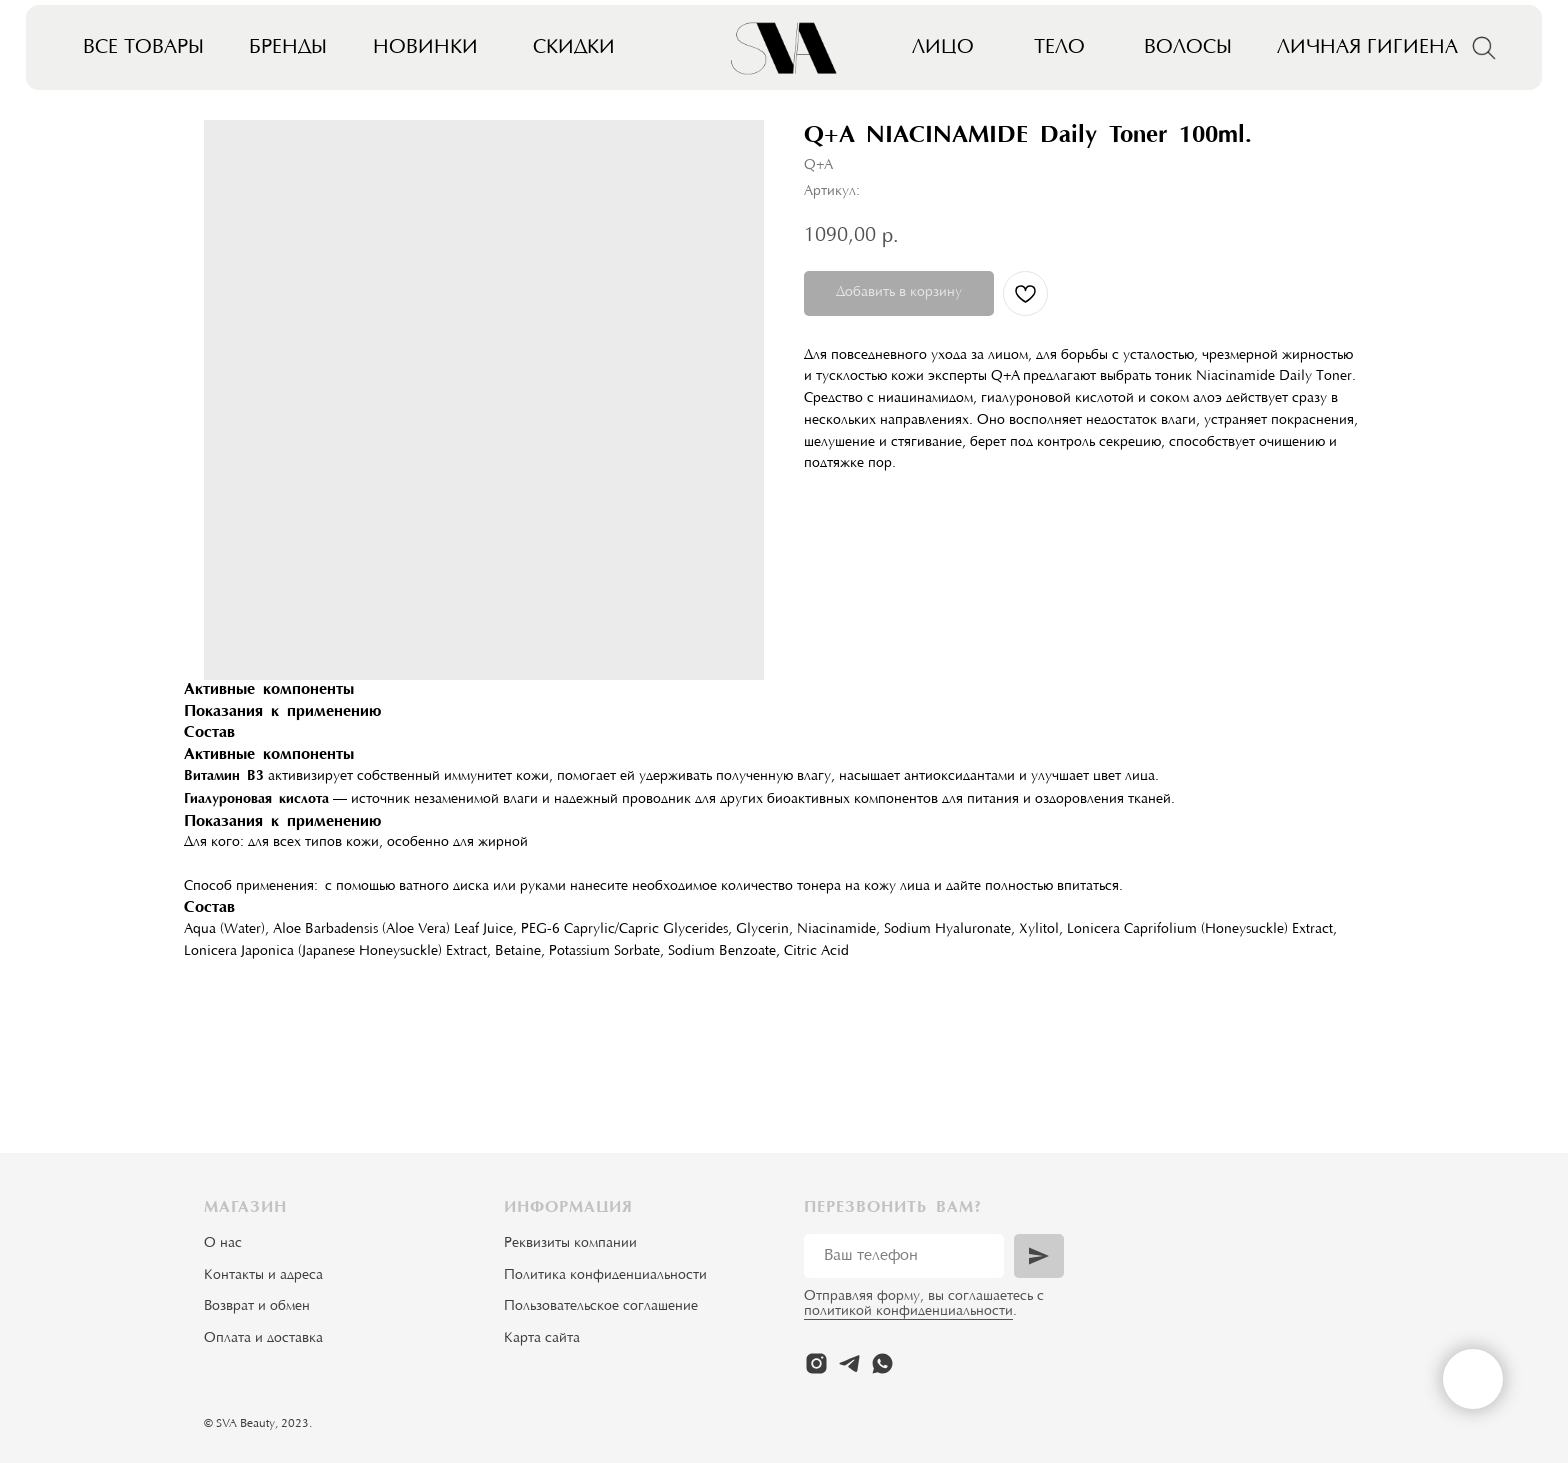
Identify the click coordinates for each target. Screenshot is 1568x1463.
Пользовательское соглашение (601, 1307)
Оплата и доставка (263, 1339)
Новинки (425, 48)
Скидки (574, 48)
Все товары (143, 48)
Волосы (1188, 48)
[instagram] (816, 1363)
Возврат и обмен (257, 1307)
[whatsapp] (882, 1363)
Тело (1059, 48)
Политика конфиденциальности (605, 1276)
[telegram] (849, 1363)
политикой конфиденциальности (908, 1312)
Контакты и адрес (260, 1276)
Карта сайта (542, 1339)
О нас (223, 1244)
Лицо (943, 48)
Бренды (288, 48)
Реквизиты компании (570, 1244)
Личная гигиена (1367, 48)
